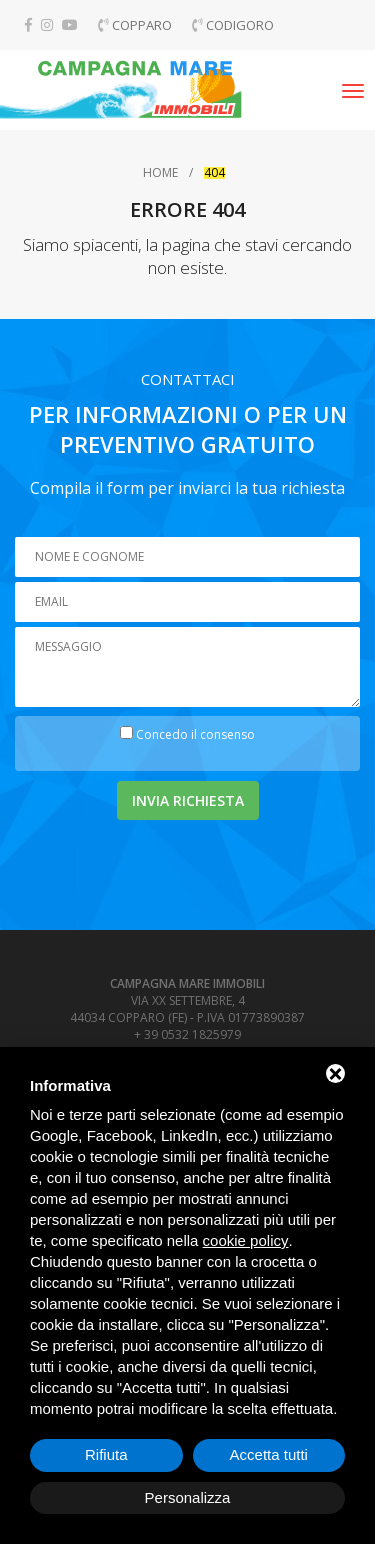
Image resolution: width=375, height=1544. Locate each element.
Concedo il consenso (195, 734)
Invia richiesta (188, 800)
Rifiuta (106, 1454)
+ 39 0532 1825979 (187, 1034)
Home (160, 173)
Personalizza (188, 1497)
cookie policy (246, 1240)
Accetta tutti (269, 1454)
